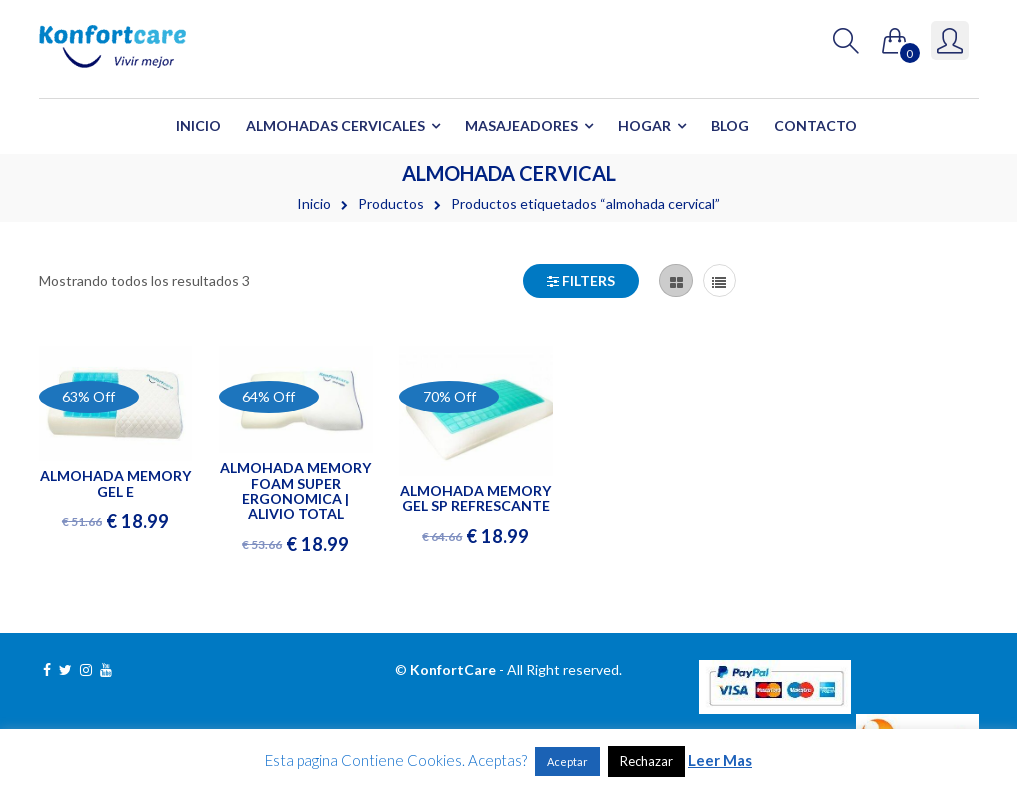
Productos (391, 203)
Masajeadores (521, 125)
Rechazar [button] (646, 761)
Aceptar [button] (567, 761)
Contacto (815, 125)
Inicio (198, 125)
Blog (730, 125)
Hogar (644, 125)
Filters (581, 280)
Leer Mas (720, 760)
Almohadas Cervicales (335, 125)
